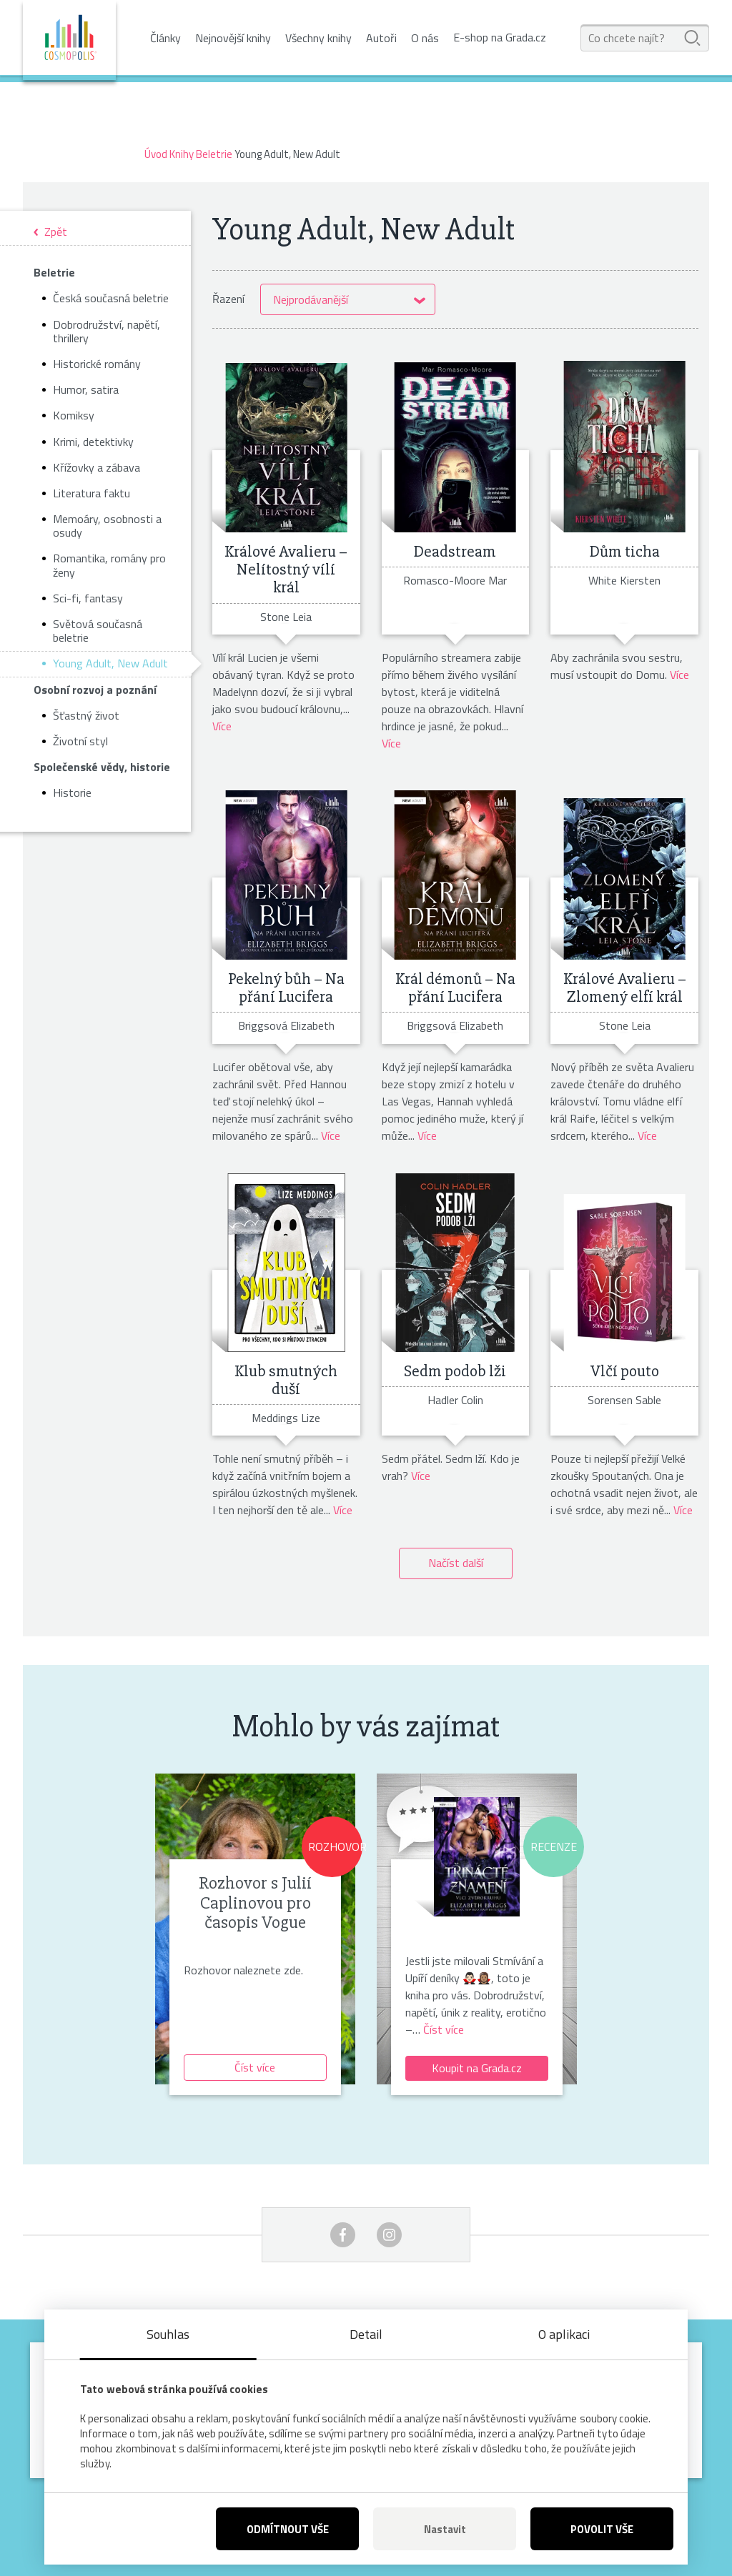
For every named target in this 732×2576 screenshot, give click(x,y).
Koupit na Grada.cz (477, 2068)
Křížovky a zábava (96, 467)
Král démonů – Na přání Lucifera (455, 988)
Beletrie (214, 154)
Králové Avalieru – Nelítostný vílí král (285, 570)
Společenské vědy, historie (102, 766)
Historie (72, 792)
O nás (425, 37)
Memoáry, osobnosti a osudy (107, 525)
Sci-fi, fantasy (88, 598)
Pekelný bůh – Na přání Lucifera (286, 988)
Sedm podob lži (455, 1371)
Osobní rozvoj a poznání (95, 689)
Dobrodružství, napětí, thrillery (106, 331)
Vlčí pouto (624, 1371)
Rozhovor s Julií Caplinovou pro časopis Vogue (255, 1902)
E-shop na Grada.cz (499, 37)
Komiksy (73, 415)
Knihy (181, 154)
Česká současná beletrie (111, 298)
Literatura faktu (91, 493)
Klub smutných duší (285, 1380)
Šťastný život (86, 715)
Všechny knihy (318, 37)
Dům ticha (625, 552)
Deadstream (455, 552)
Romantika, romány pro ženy (109, 564)
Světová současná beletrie (97, 630)
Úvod (155, 154)
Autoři (381, 37)
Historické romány (97, 363)
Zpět (55, 232)
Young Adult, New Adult (110, 663)
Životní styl (80, 741)
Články (165, 37)
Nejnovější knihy (233, 37)
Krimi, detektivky (93, 441)
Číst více (254, 2067)
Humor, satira (86, 389)
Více (222, 726)
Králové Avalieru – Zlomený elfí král (624, 988)
